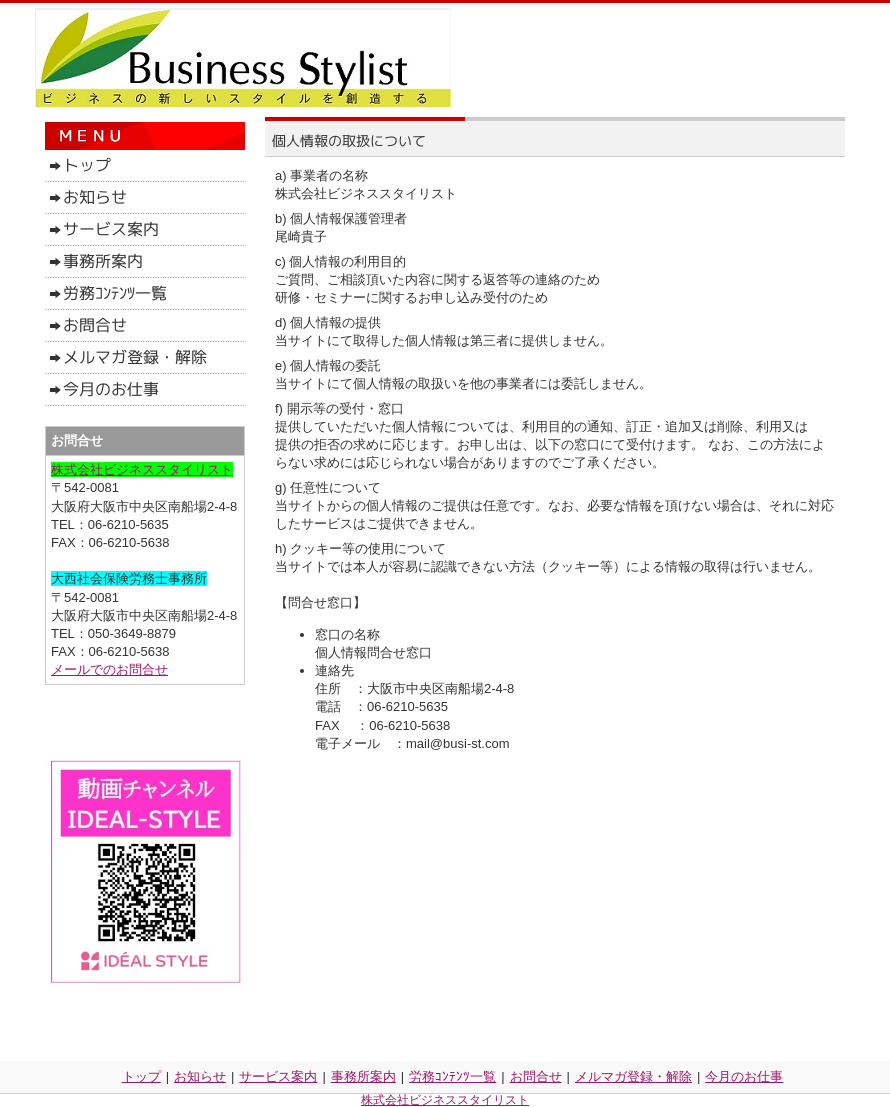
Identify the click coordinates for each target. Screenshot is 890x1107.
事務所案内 (363, 1076)
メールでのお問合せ (109, 669)
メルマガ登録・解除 (633, 1076)
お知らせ (200, 1076)
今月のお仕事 (744, 1076)
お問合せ (536, 1076)
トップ (141, 1076)
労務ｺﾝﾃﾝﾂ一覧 (452, 1076)
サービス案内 (278, 1076)
